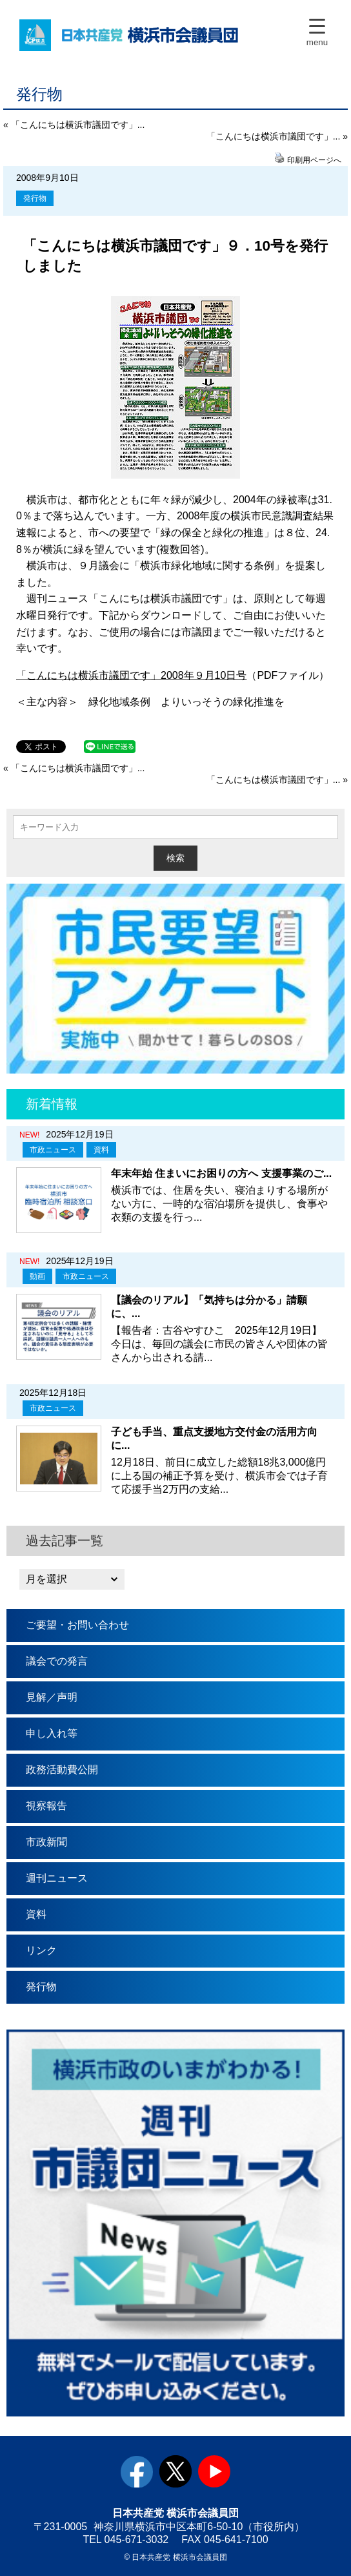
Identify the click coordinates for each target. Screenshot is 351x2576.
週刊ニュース (57, 1878)
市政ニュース (53, 1149)
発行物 (34, 198)
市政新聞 (46, 1841)
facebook (137, 2471)
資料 (101, 1149)
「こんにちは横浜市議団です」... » (277, 136)
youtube (214, 2471)
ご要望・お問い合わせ (77, 1624)
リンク (41, 1950)
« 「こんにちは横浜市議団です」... (74, 124)
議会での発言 (57, 1661)
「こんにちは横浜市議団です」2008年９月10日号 (131, 675)
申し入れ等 (51, 1733)
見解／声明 (51, 1697)
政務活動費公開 (62, 1769)
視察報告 (46, 1805)
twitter (175, 2471)
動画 (37, 1276)
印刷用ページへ (314, 160)
